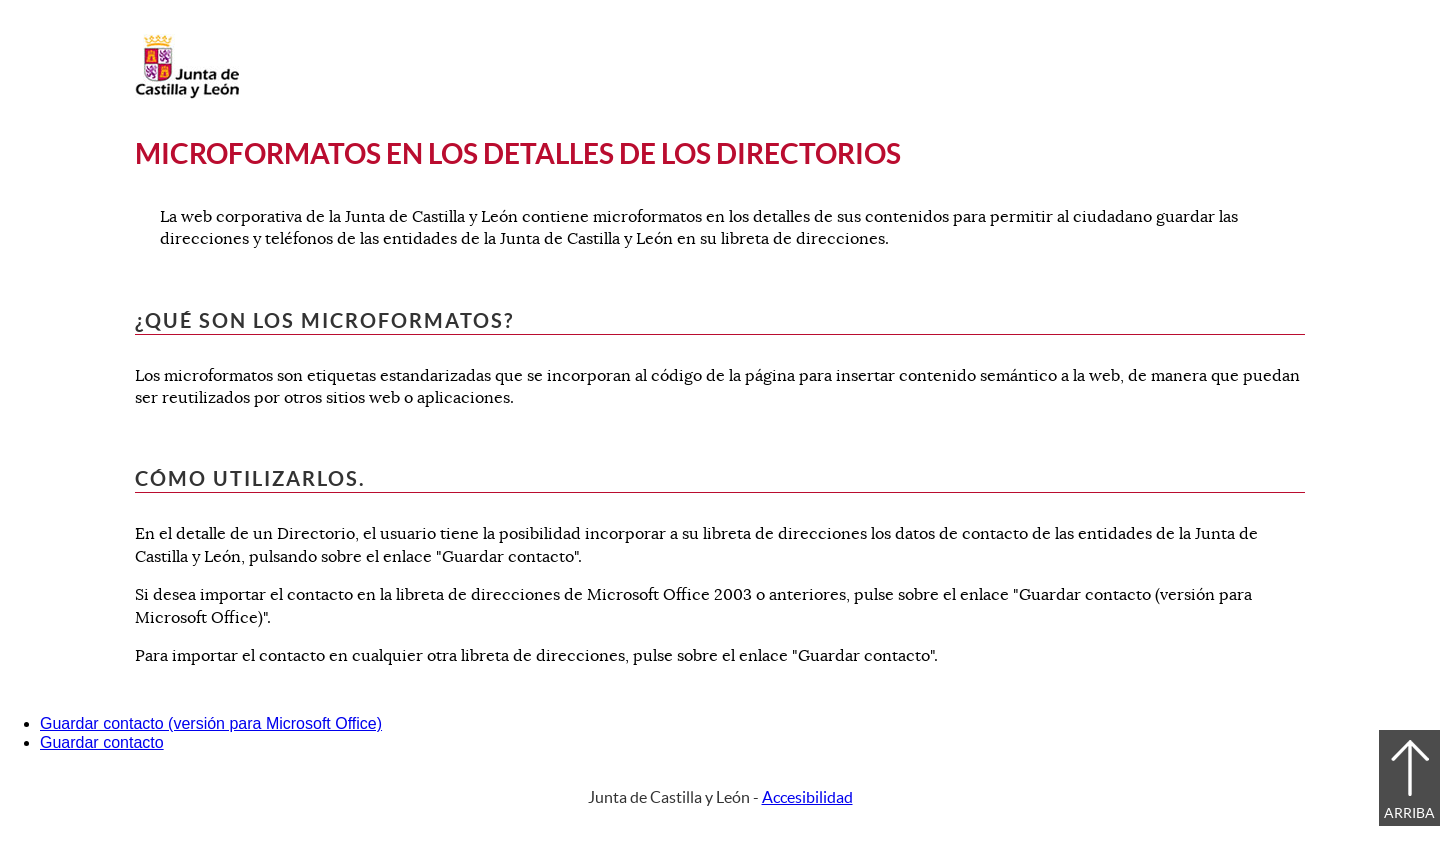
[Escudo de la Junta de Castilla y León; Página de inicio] (187, 94)
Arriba (1409, 813)
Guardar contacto (102, 742)
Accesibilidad (807, 797)
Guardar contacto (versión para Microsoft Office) (211, 723)
